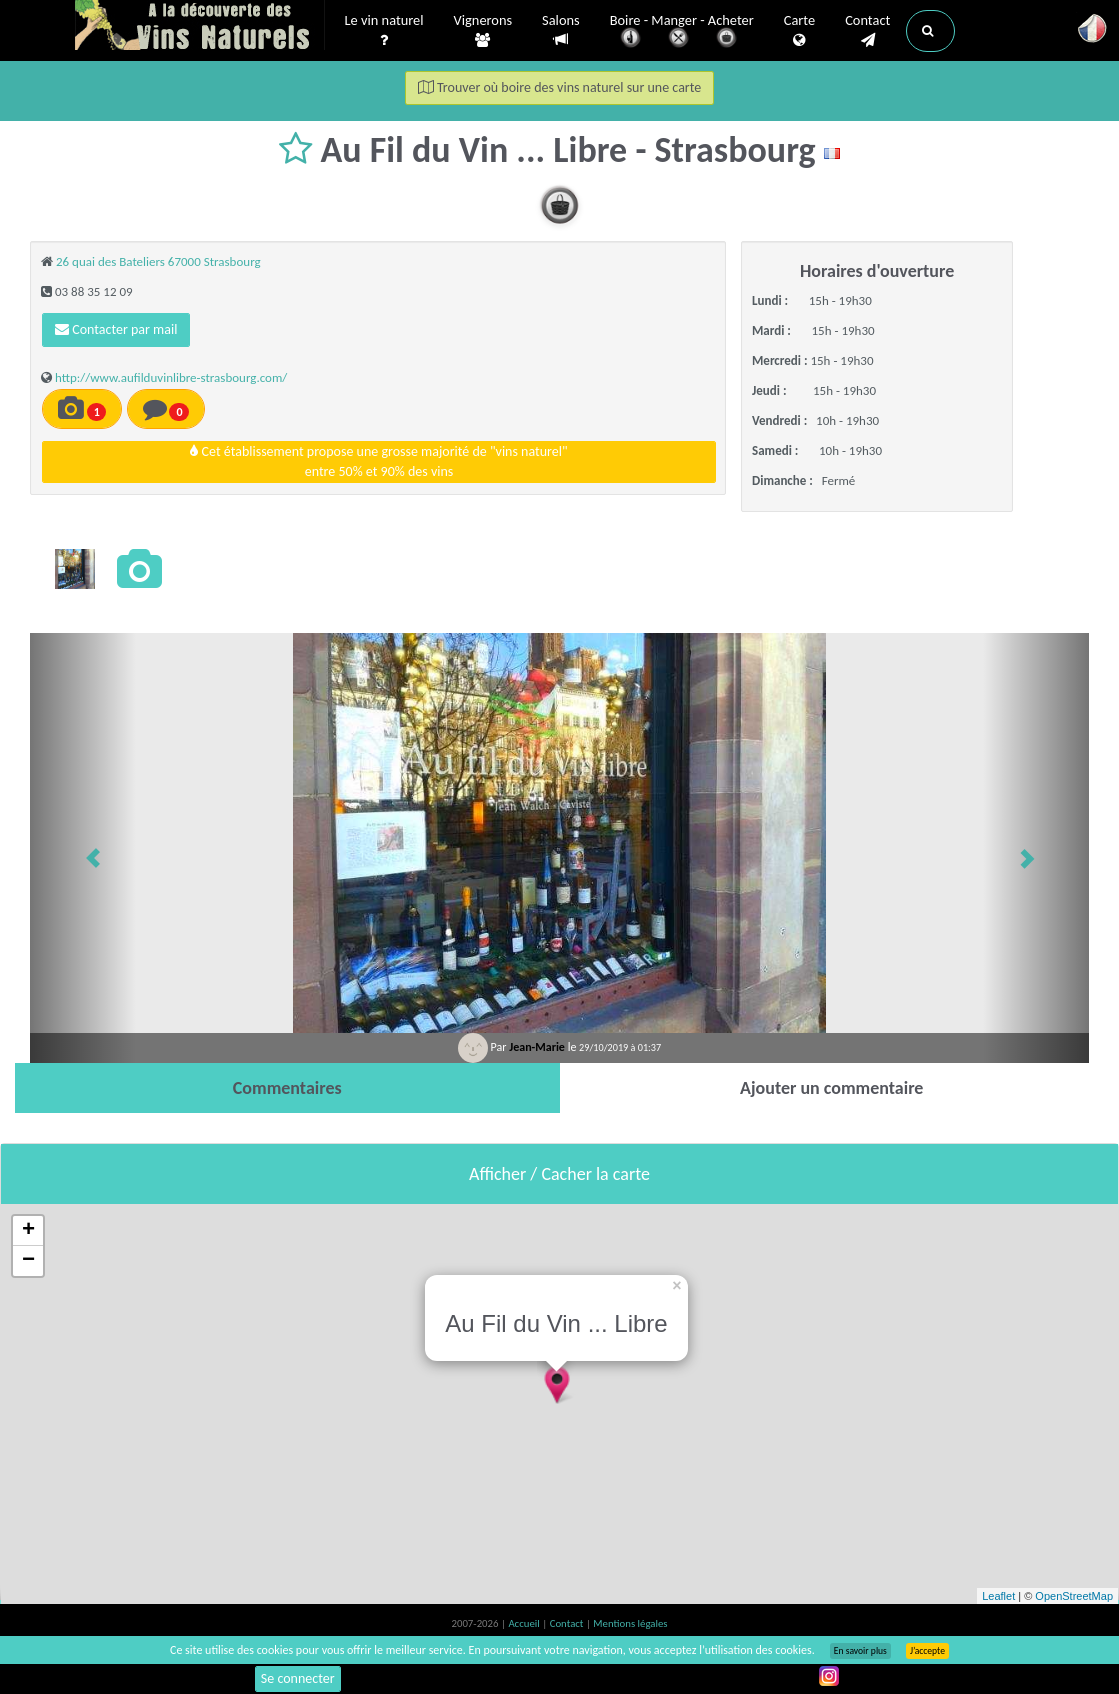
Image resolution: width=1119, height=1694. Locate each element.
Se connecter (298, 1678)
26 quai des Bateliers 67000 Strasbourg (158, 261)
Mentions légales (630, 1623)
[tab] (287, 1088)
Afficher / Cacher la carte (559, 1174)
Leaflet (998, 1596)
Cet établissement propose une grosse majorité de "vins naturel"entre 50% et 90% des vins (378, 461)
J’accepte (927, 1651)
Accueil (525, 1623)
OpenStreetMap (1074, 1596)
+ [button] (28, 1231)
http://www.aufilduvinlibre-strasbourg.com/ (171, 377)
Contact (867, 31)
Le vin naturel (384, 31)
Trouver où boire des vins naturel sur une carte (560, 87)
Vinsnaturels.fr (200, 27)
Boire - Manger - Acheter (682, 32)
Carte (799, 31)
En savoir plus (860, 1651)
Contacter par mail (116, 329)
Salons (561, 30)
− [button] (28, 1261)
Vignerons (483, 31)
